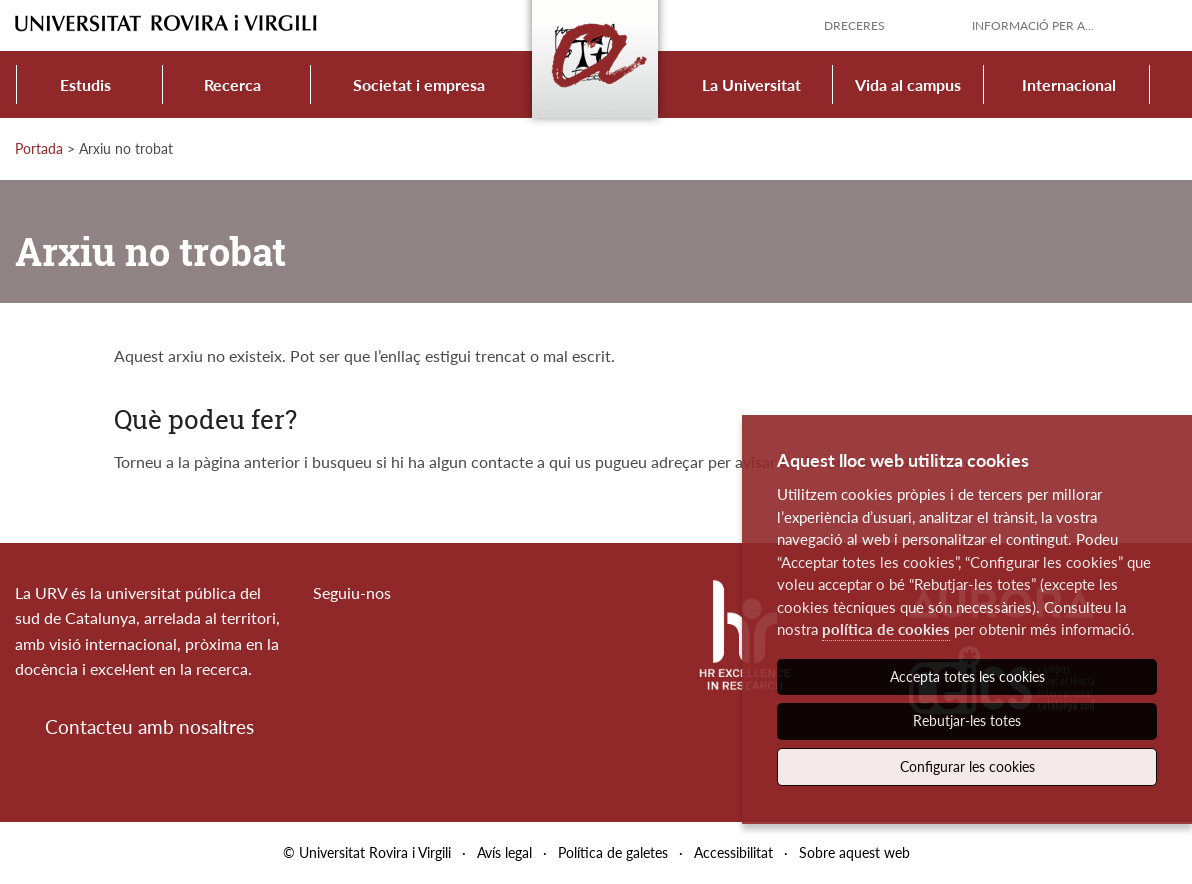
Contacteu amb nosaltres (149, 726)
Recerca (232, 84)
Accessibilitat (733, 852)
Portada (39, 148)
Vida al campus (908, 84)
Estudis (85, 84)
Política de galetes (613, 852)
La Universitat (751, 84)
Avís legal (504, 852)
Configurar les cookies (967, 766)
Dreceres (854, 25)
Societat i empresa (419, 84)
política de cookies (886, 629)
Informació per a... (1033, 25)
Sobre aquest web (854, 852)
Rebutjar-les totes (967, 720)
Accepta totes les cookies (967, 676)
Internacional (1069, 84)
